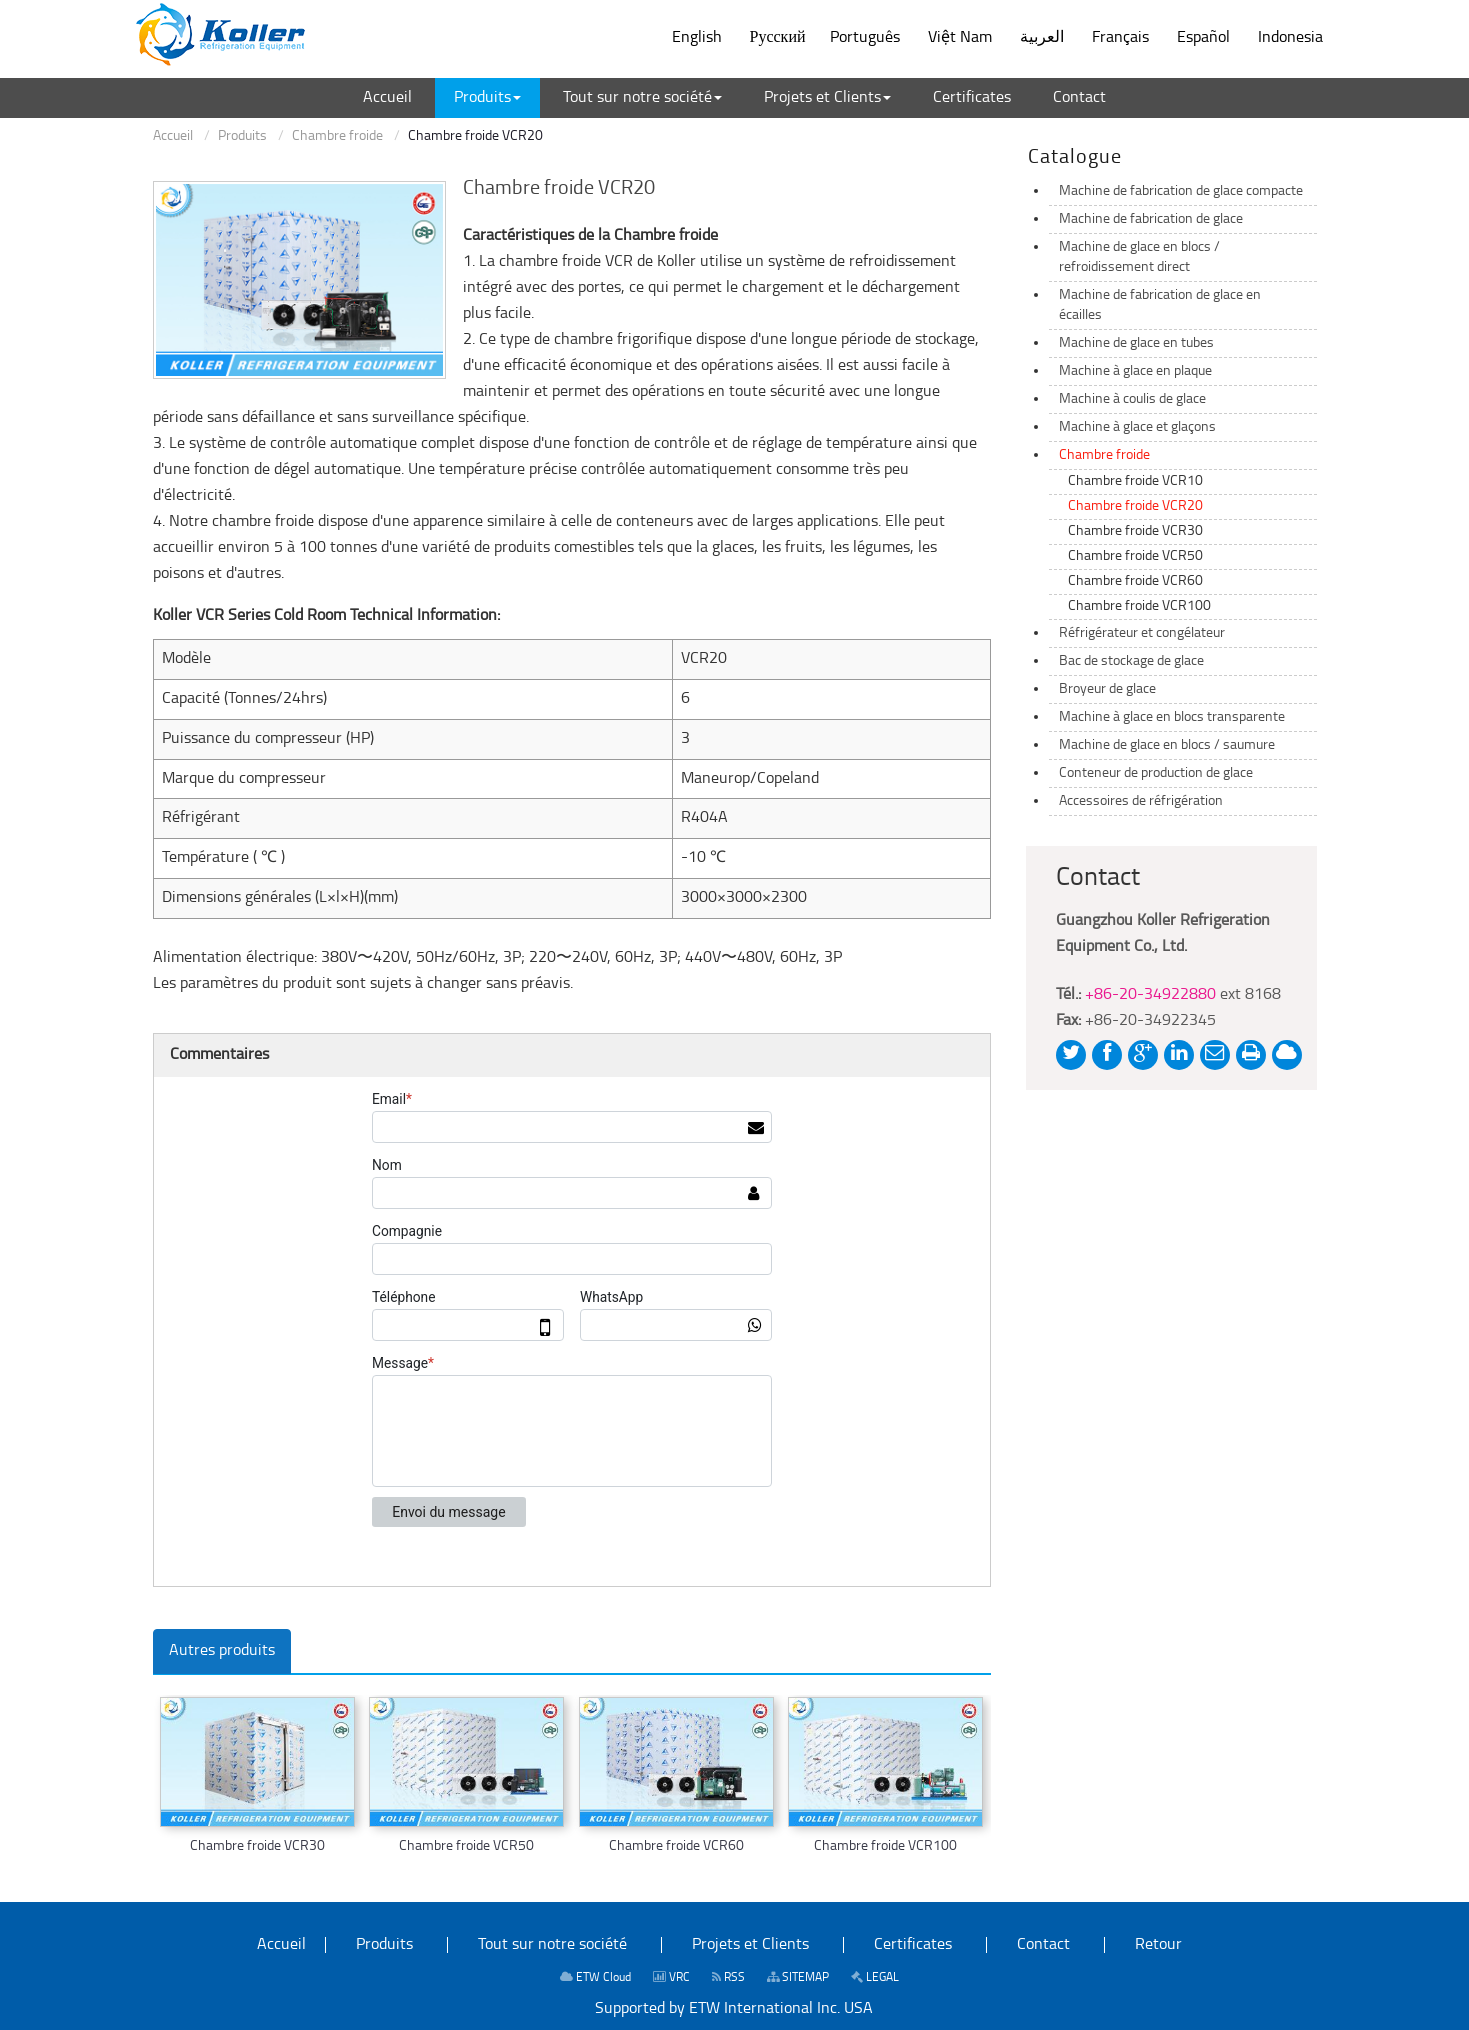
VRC (671, 1977)
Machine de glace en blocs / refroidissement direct (1139, 257)
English (697, 38)
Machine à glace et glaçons (1137, 427)
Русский (778, 38)
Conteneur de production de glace (1156, 773)
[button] (487, 98)
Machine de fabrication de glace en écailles (1160, 305)
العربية (1042, 38)
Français (1120, 38)
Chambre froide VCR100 (885, 1846)
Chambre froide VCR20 (1135, 506)
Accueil (173, 136)
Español (1203, 38)
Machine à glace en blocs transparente (1172, 717)
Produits (242, 136)
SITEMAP (798, 1977)
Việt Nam (960, 38)
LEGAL (875, 1977)
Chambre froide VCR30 (257, 1846)
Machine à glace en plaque (1135, 371)
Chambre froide (337, 136)
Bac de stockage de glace (1131, 661)
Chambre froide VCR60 (676, 1846)
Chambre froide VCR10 (1135, 481)
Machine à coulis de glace (1132, 399)
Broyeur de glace (1107, 689)
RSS (728, 1977)
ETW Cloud (595, 1977)
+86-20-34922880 (1150, 995)
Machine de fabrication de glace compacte (1181, 191)
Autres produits (222, 1651)
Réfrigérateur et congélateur (1142, 633)
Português (865, 38)
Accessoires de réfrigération (1141, 801)
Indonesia (1290, 38)
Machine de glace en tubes (1136, 343)
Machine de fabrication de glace (1151, 219)
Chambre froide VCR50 (466, 1846)
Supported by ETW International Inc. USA (734, 2009)
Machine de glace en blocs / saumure (1167, 745)
